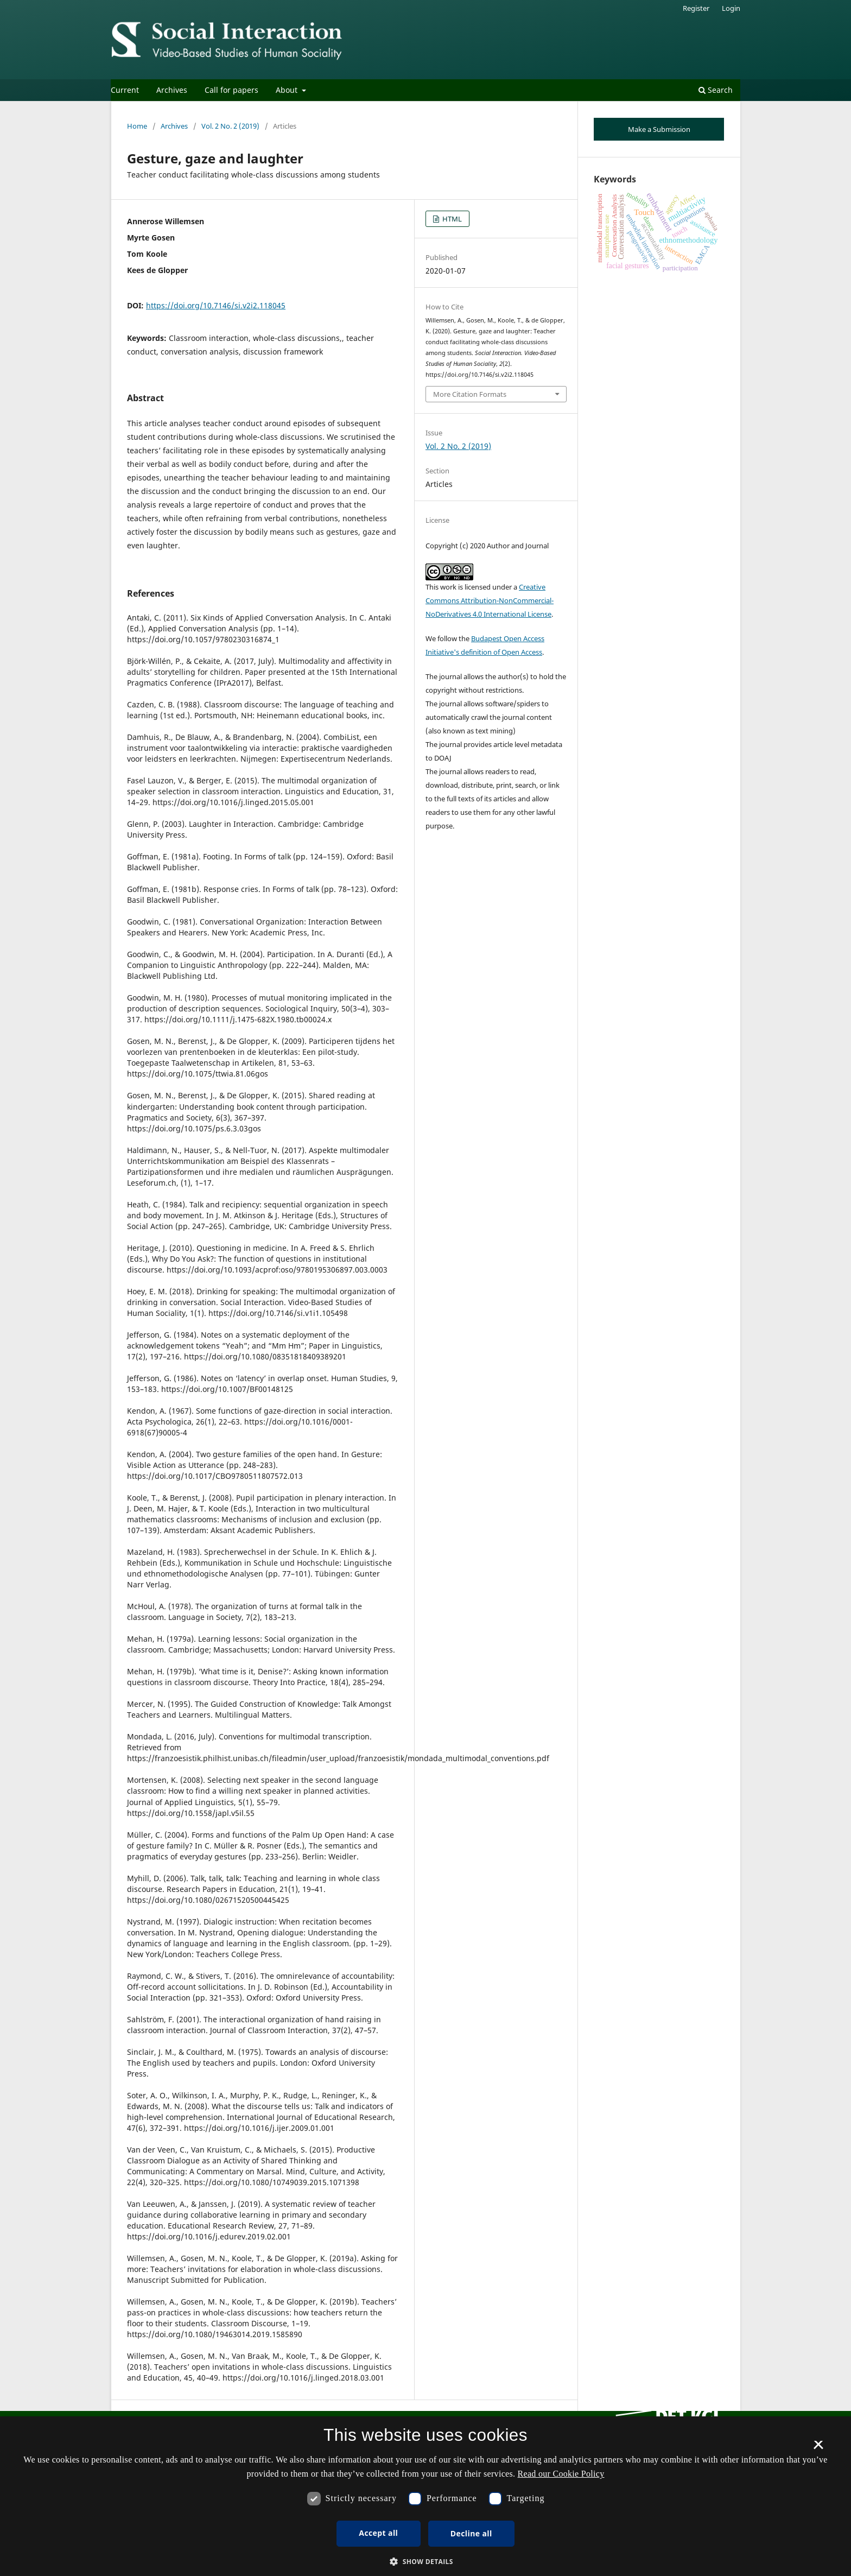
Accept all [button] (378, 2533)
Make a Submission (659, 129)
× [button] (818, 2448)
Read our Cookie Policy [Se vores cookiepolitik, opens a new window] (561, 2473)
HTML (451, 219)
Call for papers (231, 90)
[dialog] (425, 2496)
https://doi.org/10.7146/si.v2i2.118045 (215, 305)
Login (731, 8)
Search (715, 90)
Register (696, 8)
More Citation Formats (469, 394)
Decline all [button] (471, 2533)
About (288, 90)
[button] (425, 2561)
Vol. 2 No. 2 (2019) (230, 126)
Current (125, 90)
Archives (171, 90)
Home (137, 126)
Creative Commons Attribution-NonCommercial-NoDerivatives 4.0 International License (490, 600)
